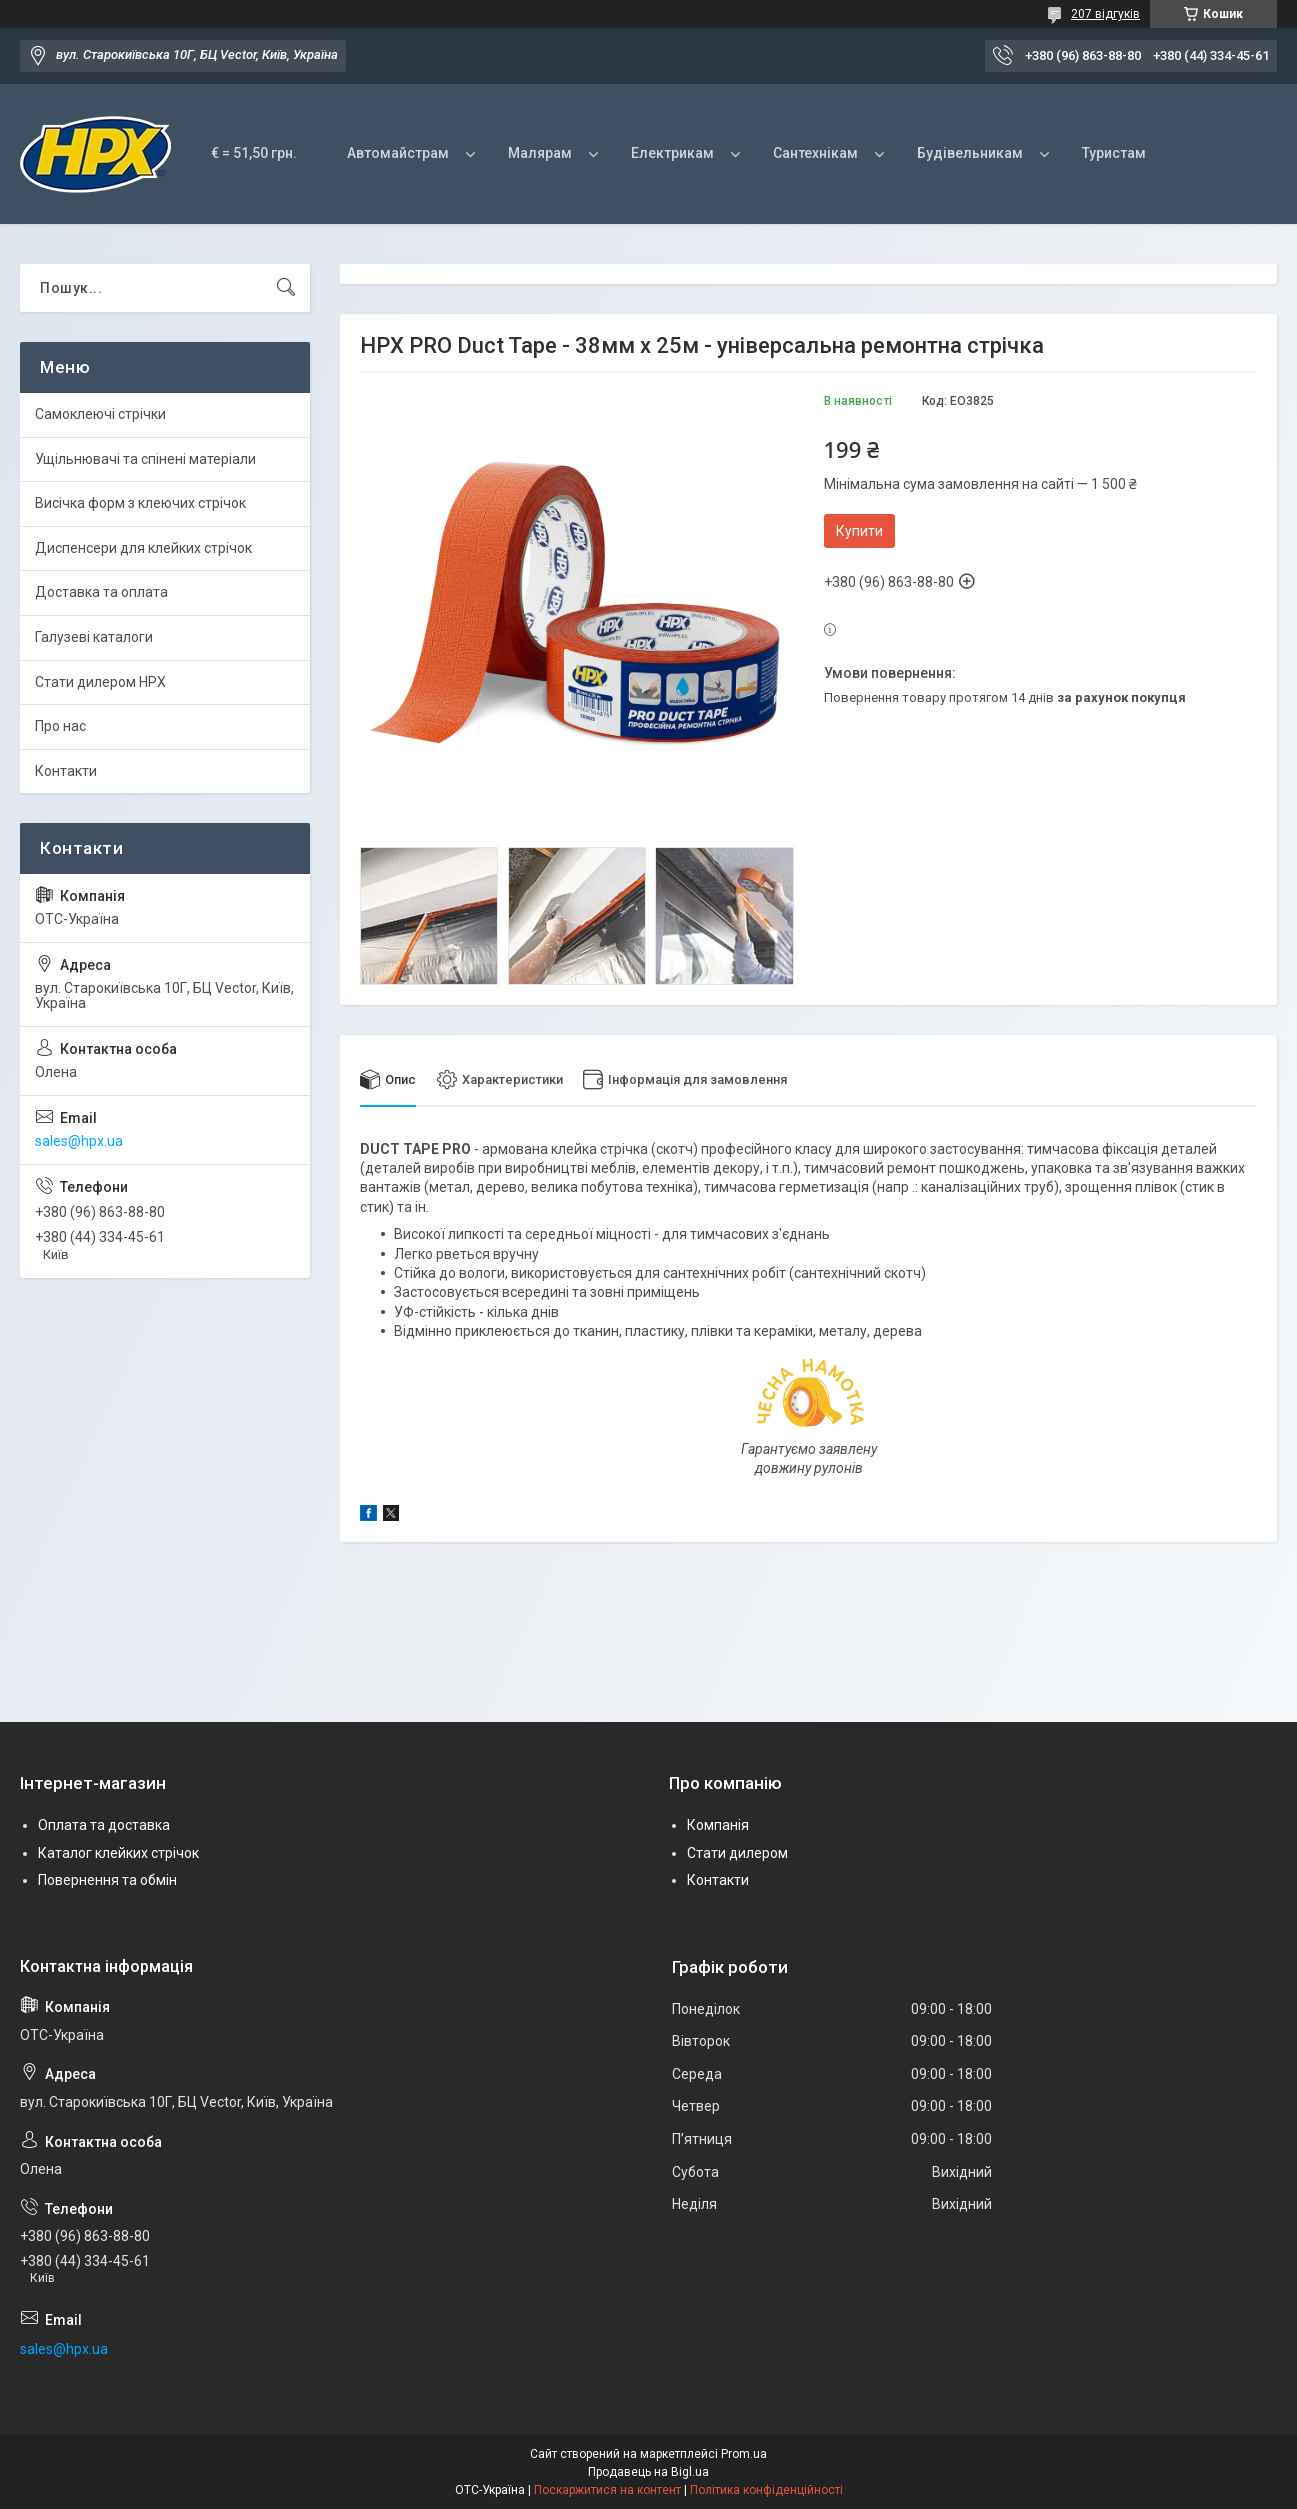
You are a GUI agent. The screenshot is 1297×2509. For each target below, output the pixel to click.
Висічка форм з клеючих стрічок (140, 503)
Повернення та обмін (107, 1881)
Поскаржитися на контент (607, 2490)
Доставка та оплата (101, 592)
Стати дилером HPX (100, 682)
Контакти (66, 771)
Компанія (718, 1825)
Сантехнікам (815, 153)
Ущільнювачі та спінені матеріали (145, 459)
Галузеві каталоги (94, 637)
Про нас (60, 726)
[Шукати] (286, 288)
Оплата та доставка (104, 1825)
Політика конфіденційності (766, 2490)
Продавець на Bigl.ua (648, 2472)
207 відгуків (1105, 14)
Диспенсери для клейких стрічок (143, 548)
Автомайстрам (398, 153)
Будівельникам (970, 153)
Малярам (540, 153)
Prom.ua (744, 2454)
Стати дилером (737, 1853)
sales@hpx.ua (79, 1141)
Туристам (1114, 153)
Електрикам (672, 153)
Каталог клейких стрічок (118, 1853)
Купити (859, 531)
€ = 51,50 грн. (254, 153)
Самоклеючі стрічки (100, 414)
